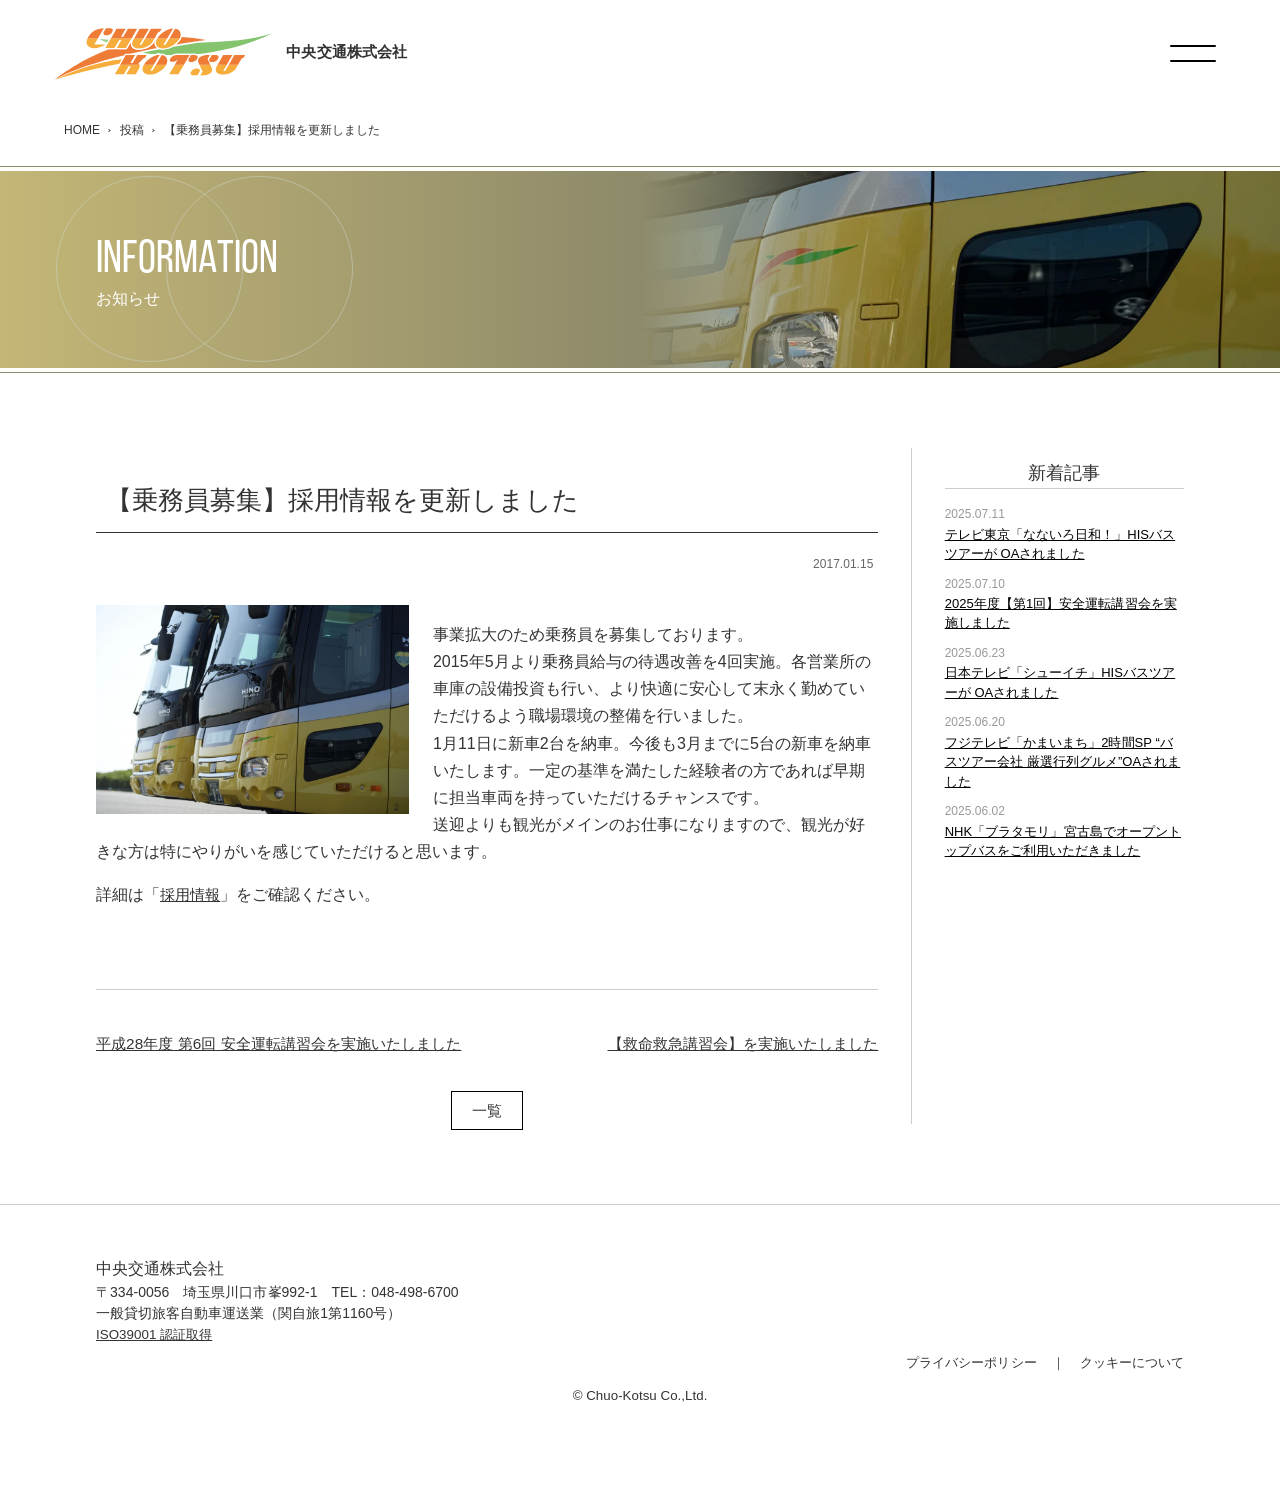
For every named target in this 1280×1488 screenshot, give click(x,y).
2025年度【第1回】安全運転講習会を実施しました (1060, 613)
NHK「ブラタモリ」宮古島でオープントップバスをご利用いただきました (1062, 840)
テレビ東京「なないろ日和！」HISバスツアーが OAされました (1060, 543)
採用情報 (192, 894)
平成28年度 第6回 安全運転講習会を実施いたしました (290, 1042)
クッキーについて (1128, 1362)
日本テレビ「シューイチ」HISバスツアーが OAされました (1060, 682)
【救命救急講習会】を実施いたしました (734, 1042)
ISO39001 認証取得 (157, 1334)
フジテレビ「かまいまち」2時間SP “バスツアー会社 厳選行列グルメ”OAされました (1062, 762)
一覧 (487, 1110)
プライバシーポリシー (958, 1362)
